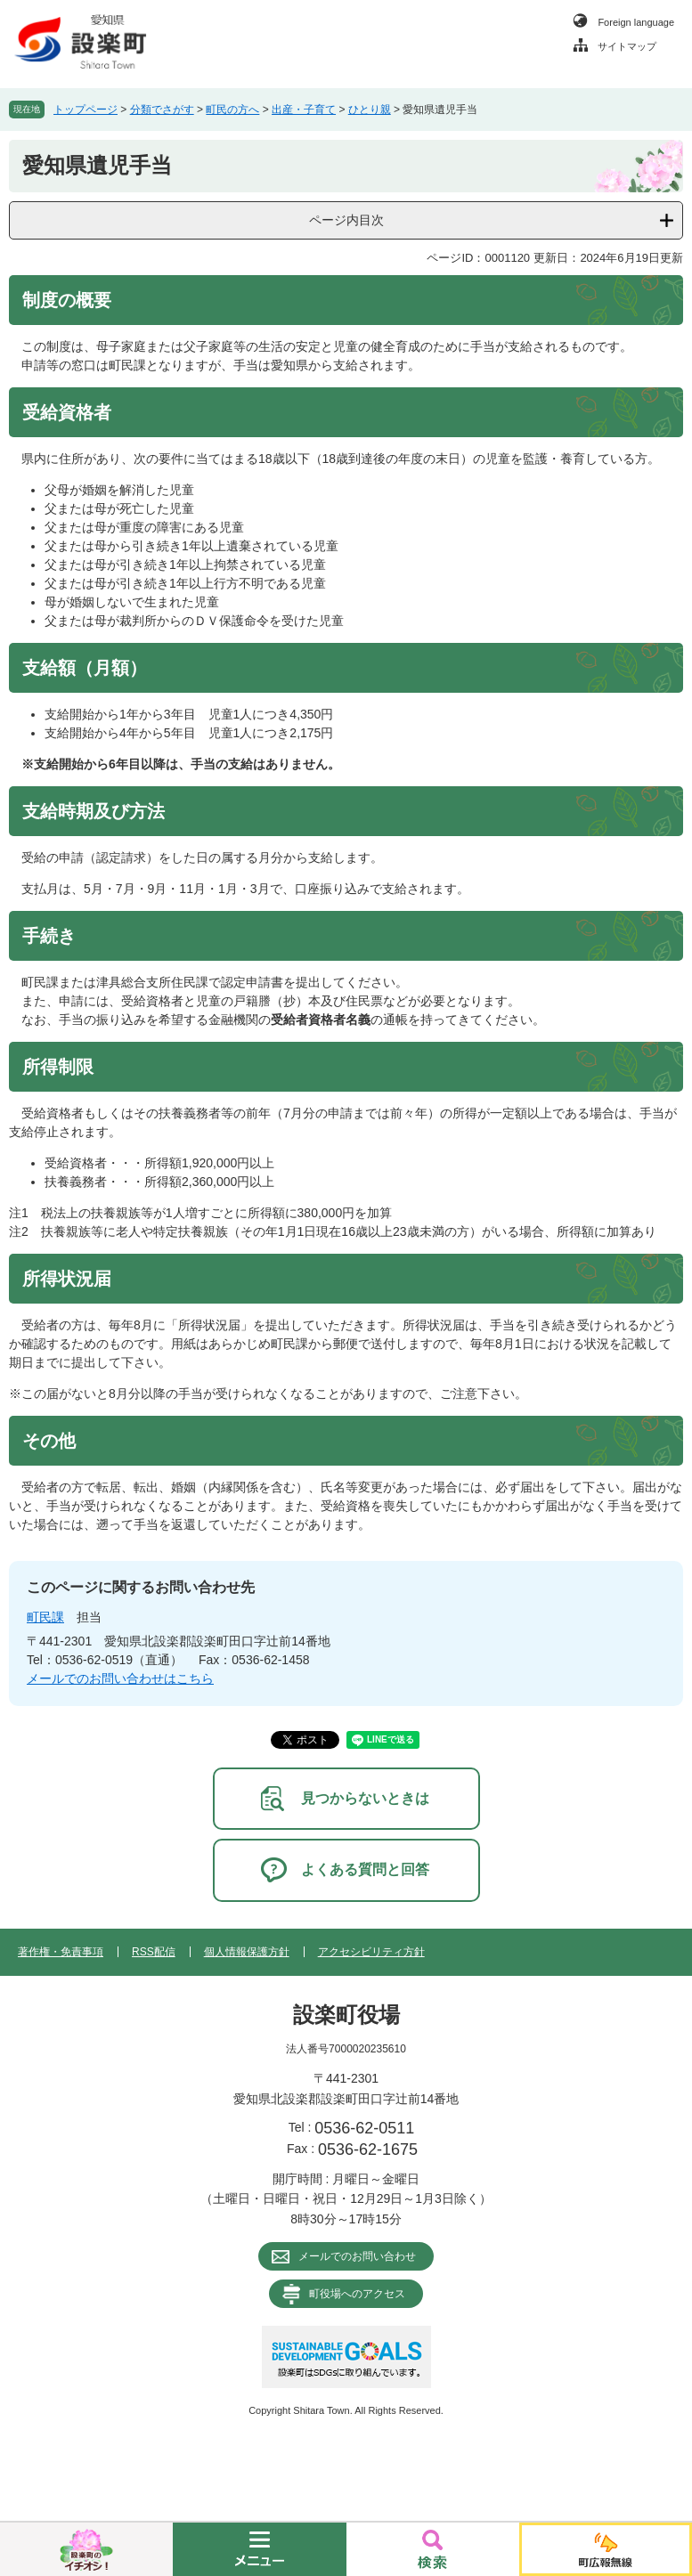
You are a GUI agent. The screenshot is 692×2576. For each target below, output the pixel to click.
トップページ (85, 109)
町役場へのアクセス (357, 2294)
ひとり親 (369, 109)
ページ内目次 (346, 220)
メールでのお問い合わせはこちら (120, 1678)
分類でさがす (162, 109)
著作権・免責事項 (60, 1952)
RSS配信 (153, 1952)
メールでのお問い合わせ (357, 2256)
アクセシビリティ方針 (371, 1952)
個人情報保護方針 (246, 1952)
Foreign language (636, 22)
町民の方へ (232, 109)
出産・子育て (304, 109)
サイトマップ (627, 46)
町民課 (45, 1617)
